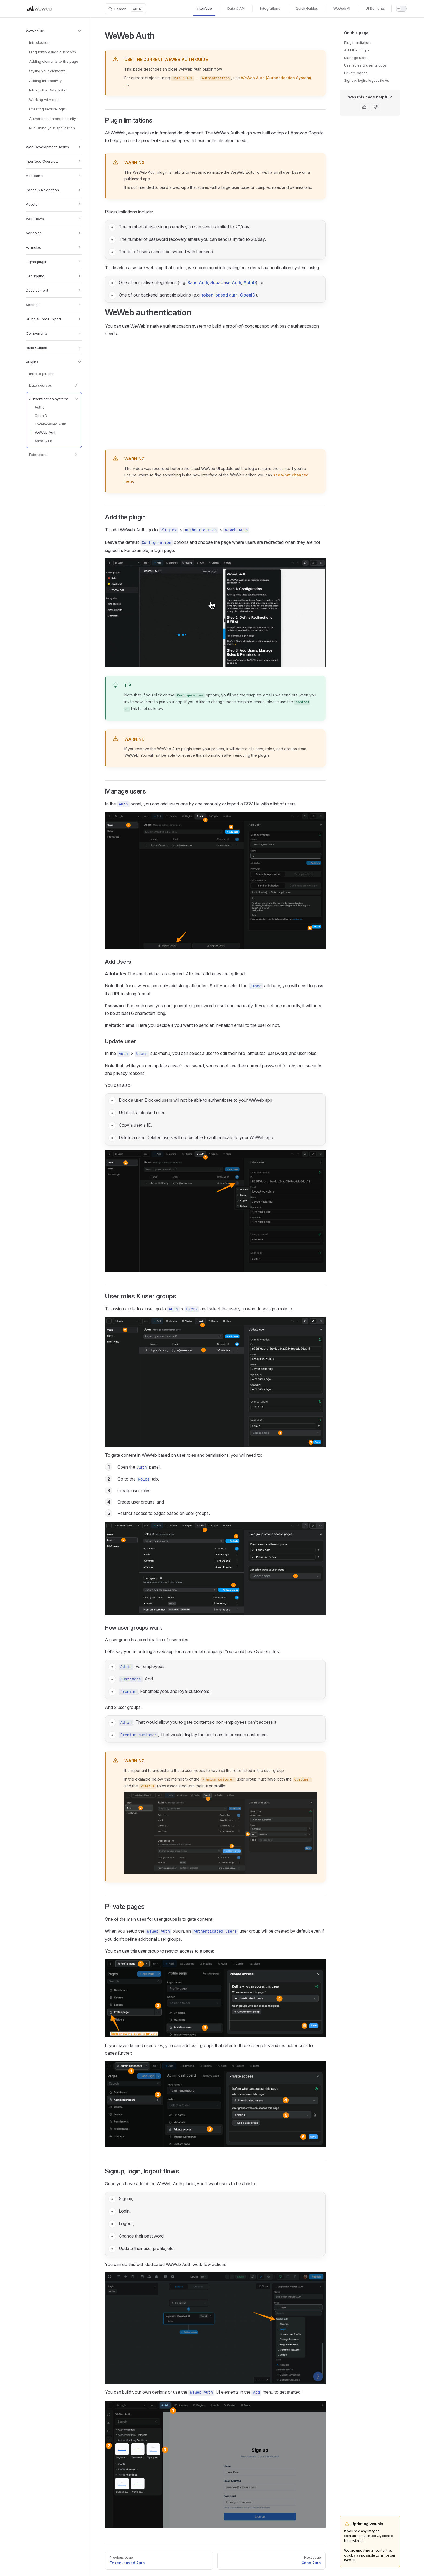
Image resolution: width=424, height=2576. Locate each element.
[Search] (125, 8)
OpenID (248, 295)
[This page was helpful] (364, 107)
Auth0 (249, 282)
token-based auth (220, 295)
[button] (54, 31)
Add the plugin (356, 50)
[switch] (401, 9)
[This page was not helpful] (375, 107)
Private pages (355, 73)
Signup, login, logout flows (366, 80)
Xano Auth (197, 282)
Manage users (356, 57)
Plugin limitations (358, 42)
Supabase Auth (225, 282)
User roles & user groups (365, 65)
